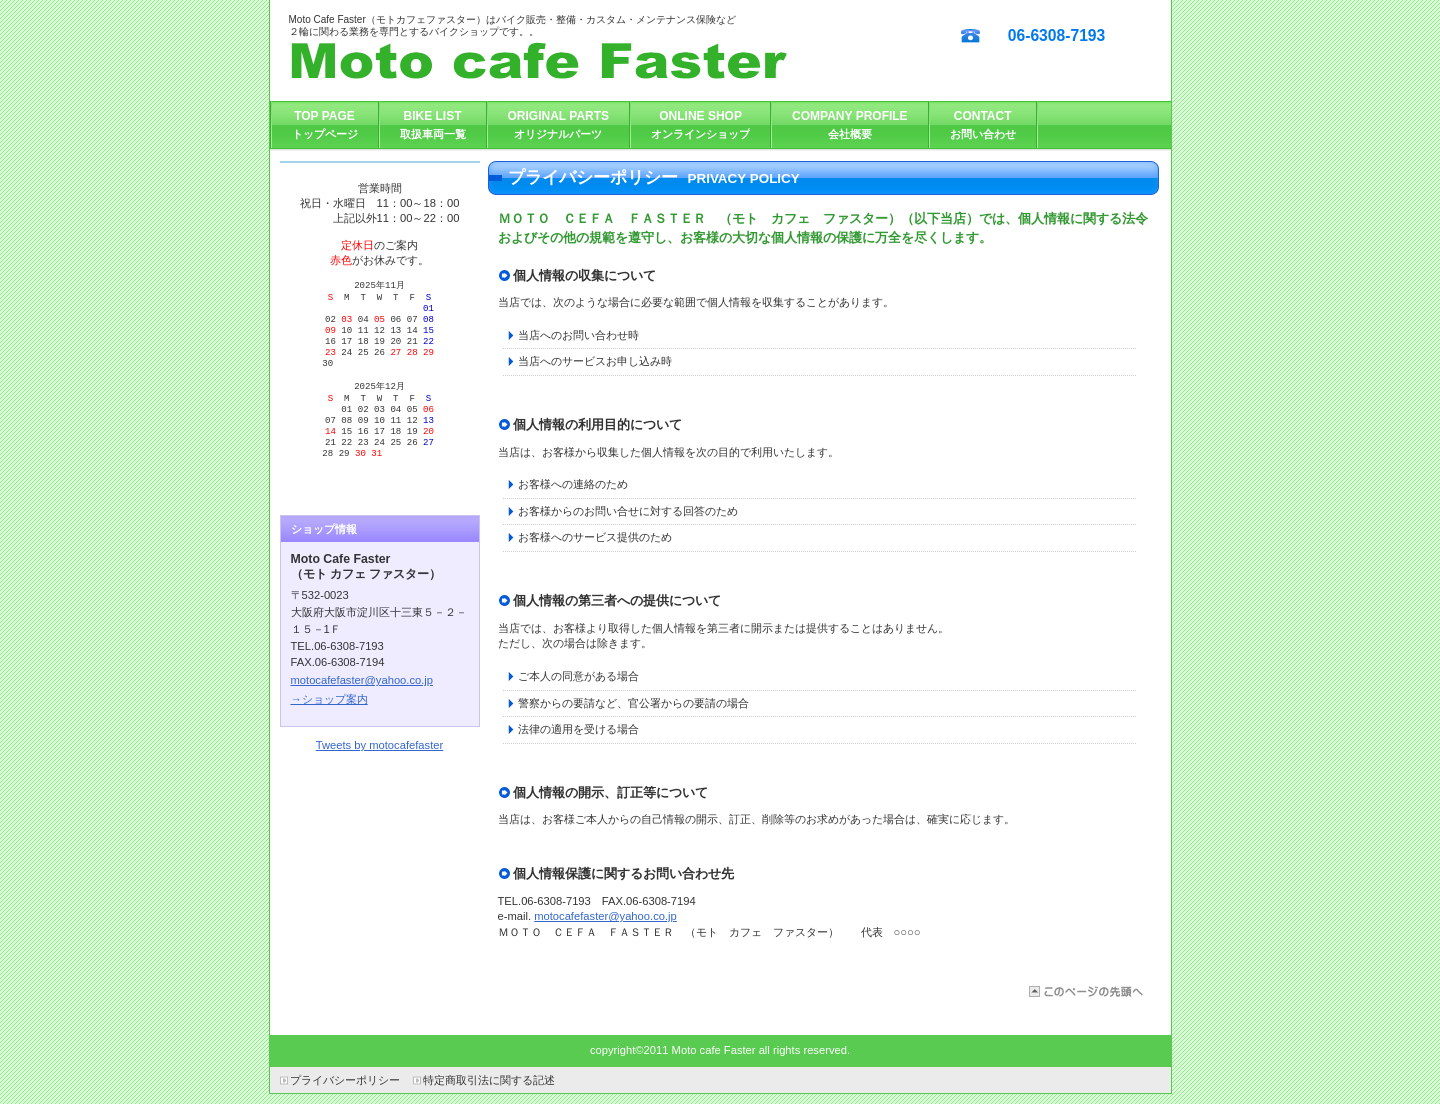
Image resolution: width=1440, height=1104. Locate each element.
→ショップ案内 (329, 735)
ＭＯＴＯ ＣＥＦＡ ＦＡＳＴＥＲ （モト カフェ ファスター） (588, 61)
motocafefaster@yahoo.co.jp (605, 916)
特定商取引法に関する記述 (489, 1080)
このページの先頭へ (1084, 991)
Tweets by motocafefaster (379, 781)
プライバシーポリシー (345, 1080)
